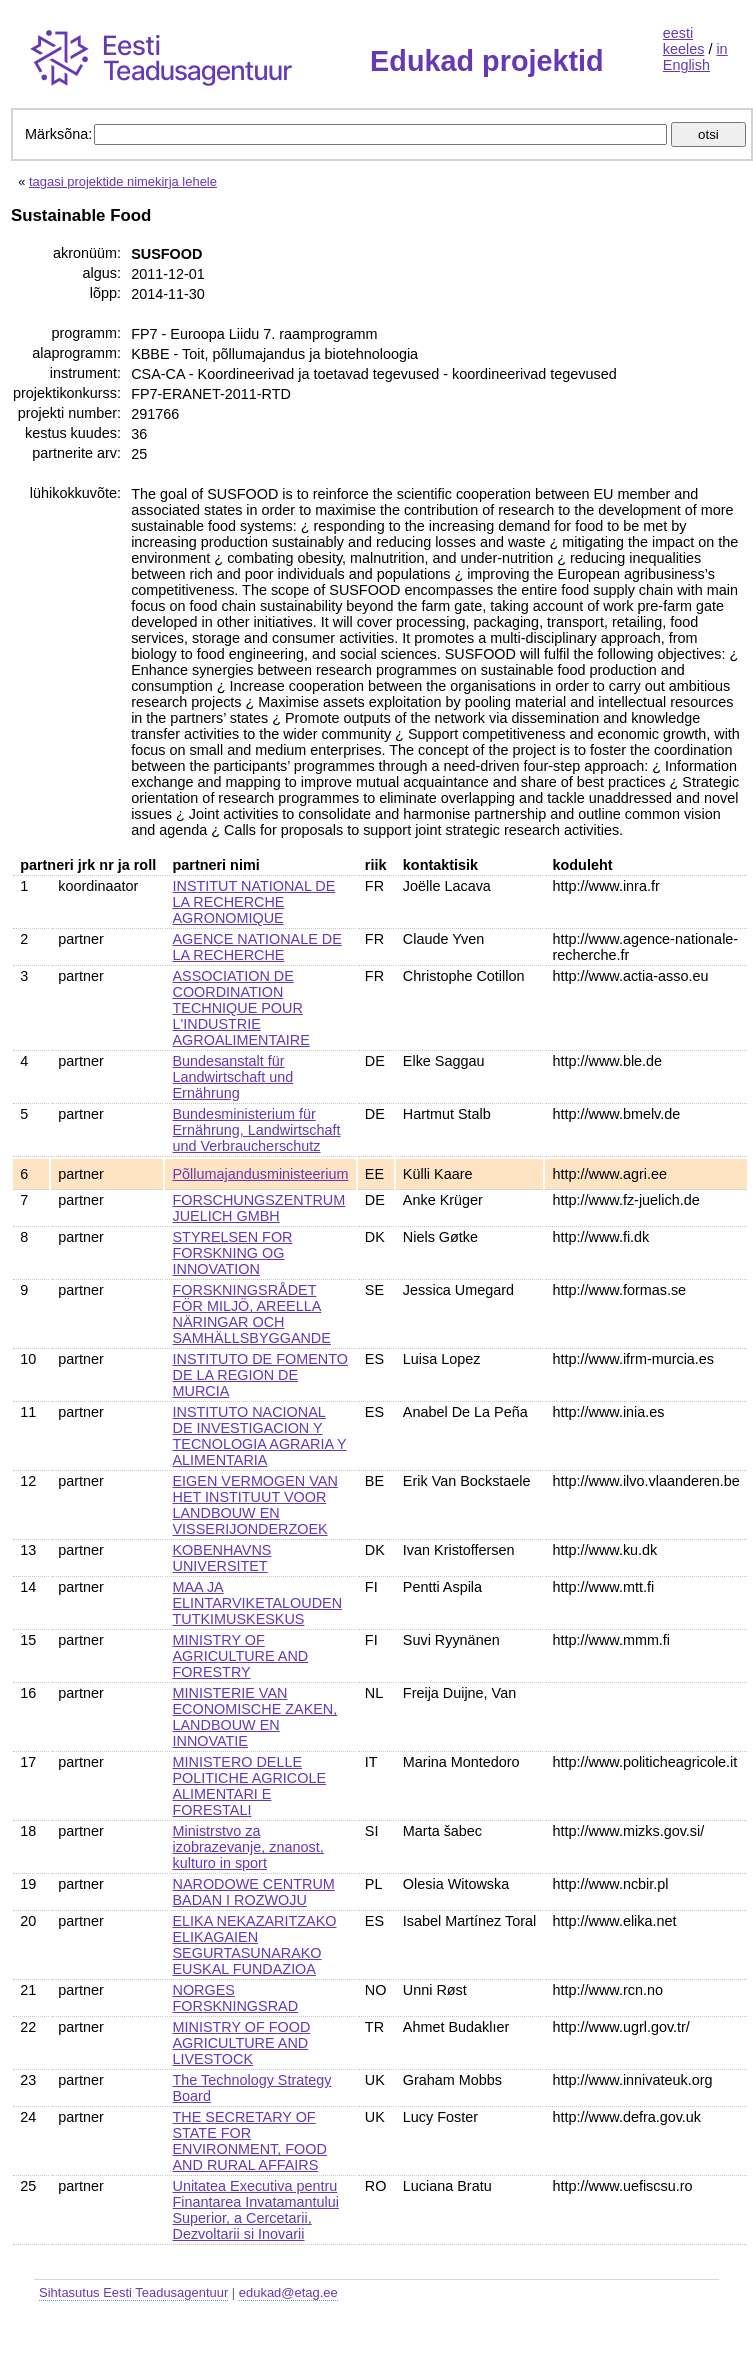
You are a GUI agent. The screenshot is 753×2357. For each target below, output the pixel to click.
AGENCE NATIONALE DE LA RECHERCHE (257, 947)
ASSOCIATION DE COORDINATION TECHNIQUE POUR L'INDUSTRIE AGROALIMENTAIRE (241, 1008)
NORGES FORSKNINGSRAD (236, 1998)
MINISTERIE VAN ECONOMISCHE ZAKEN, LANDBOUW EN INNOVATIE (255, 1717)
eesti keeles (684, 41)
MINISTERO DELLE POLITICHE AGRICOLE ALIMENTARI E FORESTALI (250, 1786)
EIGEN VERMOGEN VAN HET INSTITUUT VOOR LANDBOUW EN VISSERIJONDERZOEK (255, 1505)
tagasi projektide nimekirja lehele (123, 181)
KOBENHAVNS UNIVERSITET (222, 1558)
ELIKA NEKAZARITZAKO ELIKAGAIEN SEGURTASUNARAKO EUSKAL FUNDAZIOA (255, 1945)
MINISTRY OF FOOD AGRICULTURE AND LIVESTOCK (242, 2043)
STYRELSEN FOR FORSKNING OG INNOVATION (233, 1253)
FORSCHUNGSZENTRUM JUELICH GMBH (259, 1208)
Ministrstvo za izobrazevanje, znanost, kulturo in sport (248, 1847)
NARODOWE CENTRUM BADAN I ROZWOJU (254, 1892)
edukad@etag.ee (288, 2292)
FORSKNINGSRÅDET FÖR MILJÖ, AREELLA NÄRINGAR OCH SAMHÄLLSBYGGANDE (252, 1314)
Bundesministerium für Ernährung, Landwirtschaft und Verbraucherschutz (257, 1130)
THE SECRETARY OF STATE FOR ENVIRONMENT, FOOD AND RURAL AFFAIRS (250, 2141)
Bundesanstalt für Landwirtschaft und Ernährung (233, 1077)
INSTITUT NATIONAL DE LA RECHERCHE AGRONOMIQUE (254, 902)
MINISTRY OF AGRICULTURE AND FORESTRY (241, 1656)
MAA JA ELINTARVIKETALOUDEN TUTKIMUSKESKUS (258, 1603)
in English (695, 57)
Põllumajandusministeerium (261, 1174)
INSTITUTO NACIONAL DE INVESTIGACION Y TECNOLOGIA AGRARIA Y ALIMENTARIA (260, 1436)
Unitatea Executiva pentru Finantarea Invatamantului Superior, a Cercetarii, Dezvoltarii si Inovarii (256, 2210)
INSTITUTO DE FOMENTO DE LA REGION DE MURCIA (260, 1375)
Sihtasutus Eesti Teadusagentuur (133, 2292)
